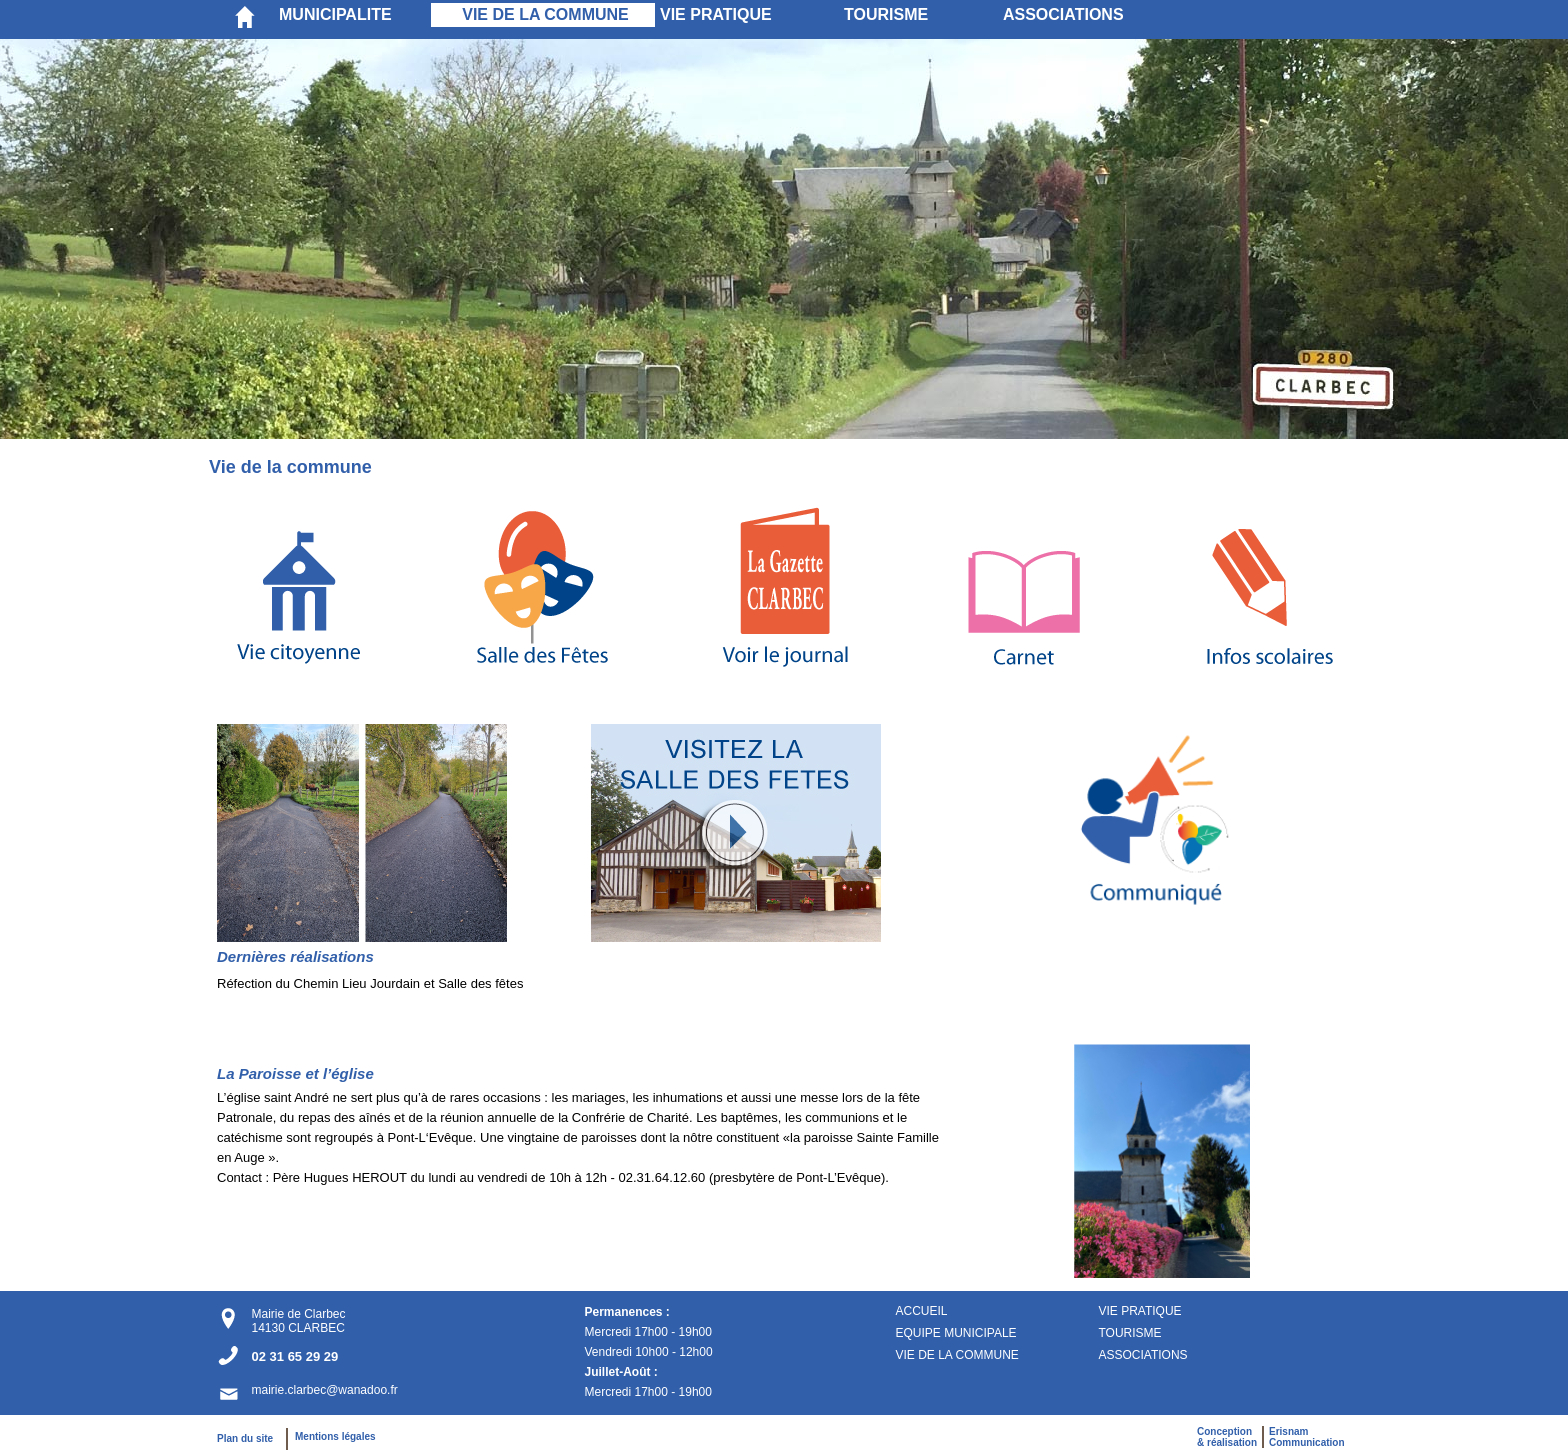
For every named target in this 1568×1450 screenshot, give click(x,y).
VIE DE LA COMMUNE (545, 14)
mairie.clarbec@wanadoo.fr (324, 1390)
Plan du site (249, 1438)
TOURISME (886, 14)
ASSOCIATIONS (1063, 14)
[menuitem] (352, 15)
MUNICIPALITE (335, 14)
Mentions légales (335, 1436)
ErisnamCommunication (1307, 1437)
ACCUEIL (921, 1311)
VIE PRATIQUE (716, 14)
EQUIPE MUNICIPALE (955, 1333)
